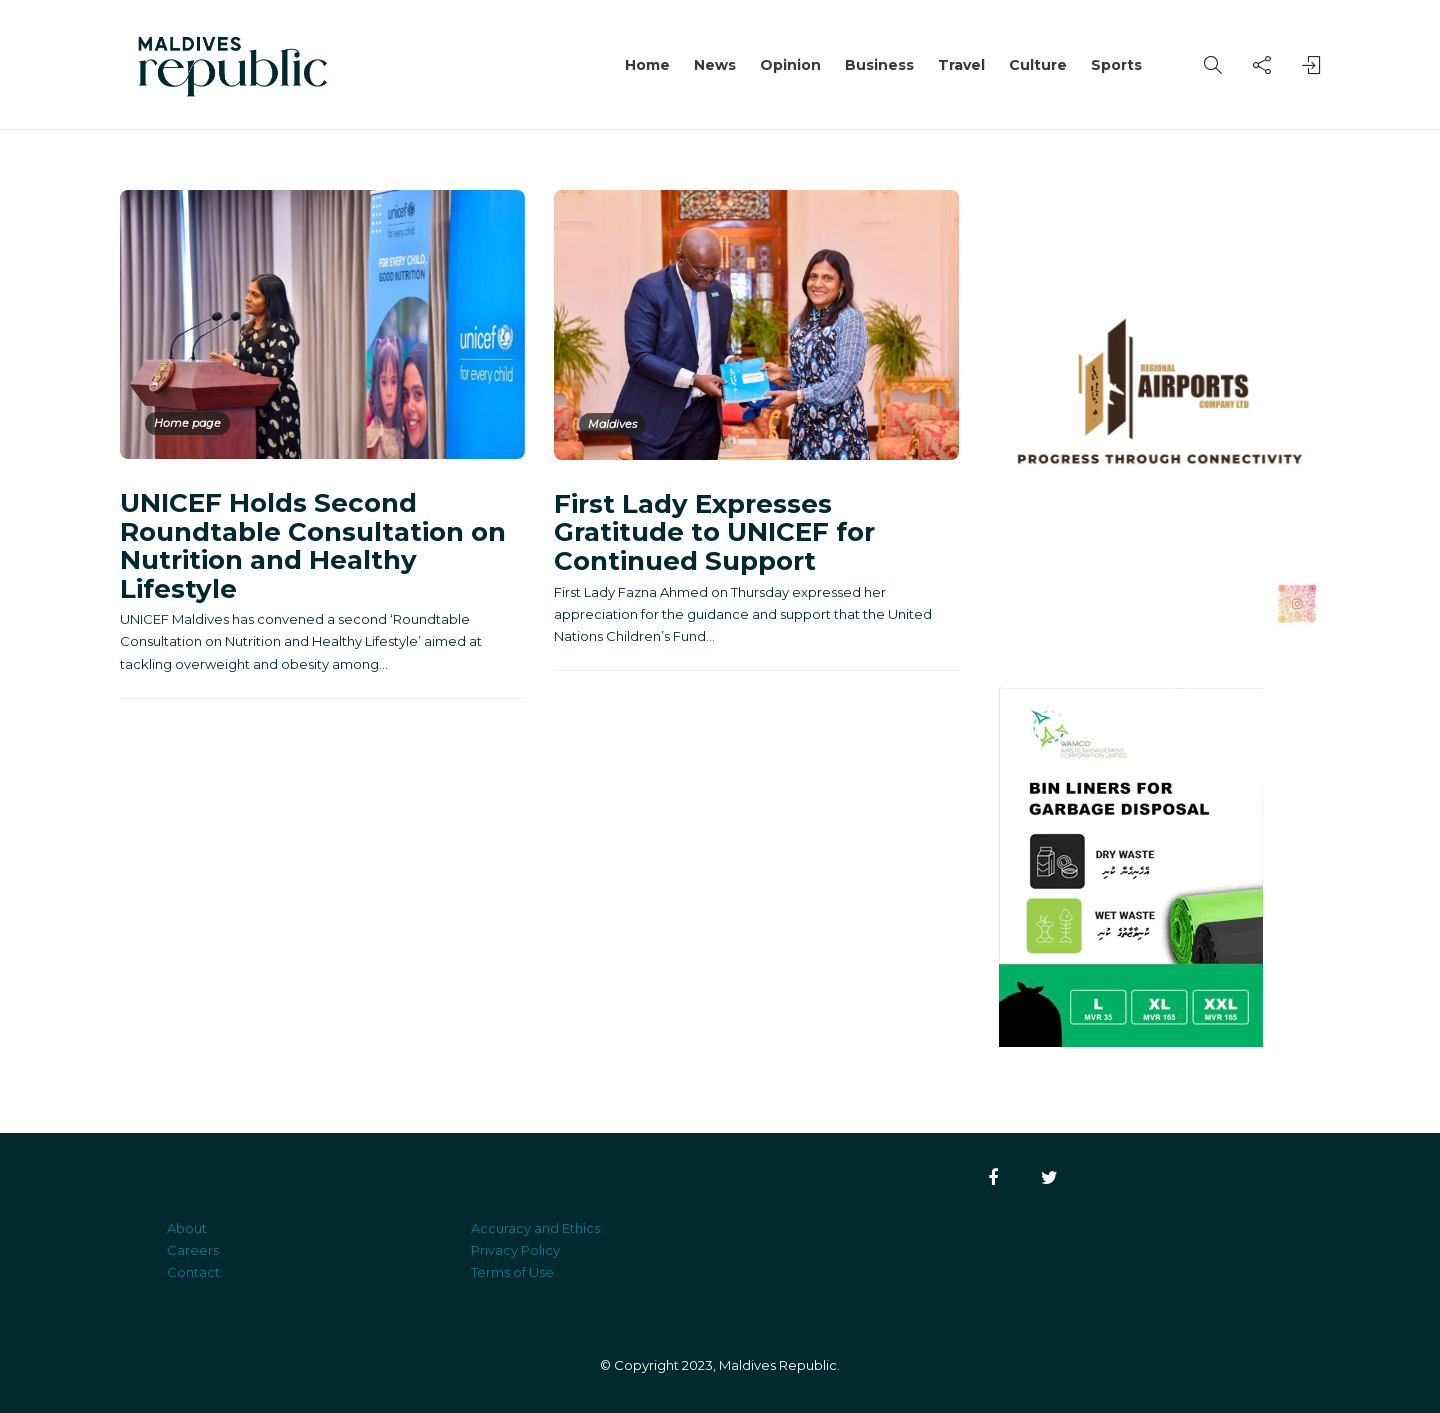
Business (879, 65)
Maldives (612, 424)
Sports (1116, 65)
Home (647, 65)
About (187, 1228)
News (715, 65)
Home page (187, 423)
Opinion (790, 65)
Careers (193, 1250)
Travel (961, 65)
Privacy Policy (515, 1250)
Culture (1038, 65)
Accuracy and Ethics (535, 1228)
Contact (193, 1272)
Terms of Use (512, 1272)
